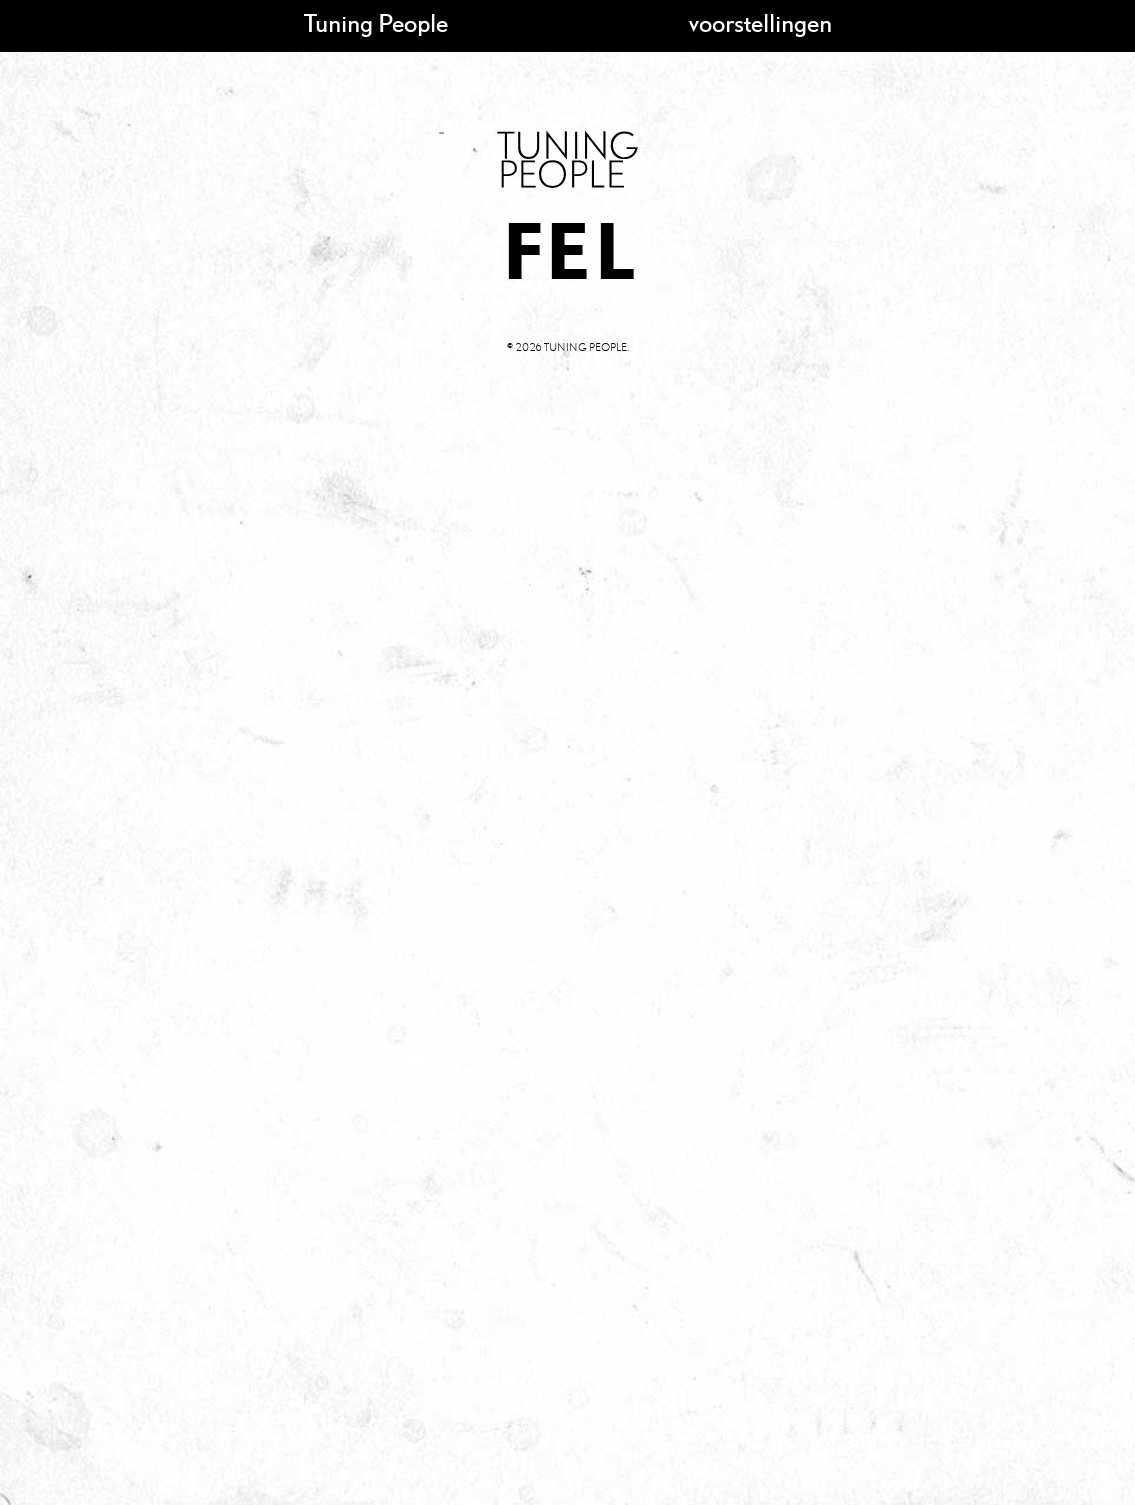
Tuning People (376, 22)
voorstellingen (760, 22)
